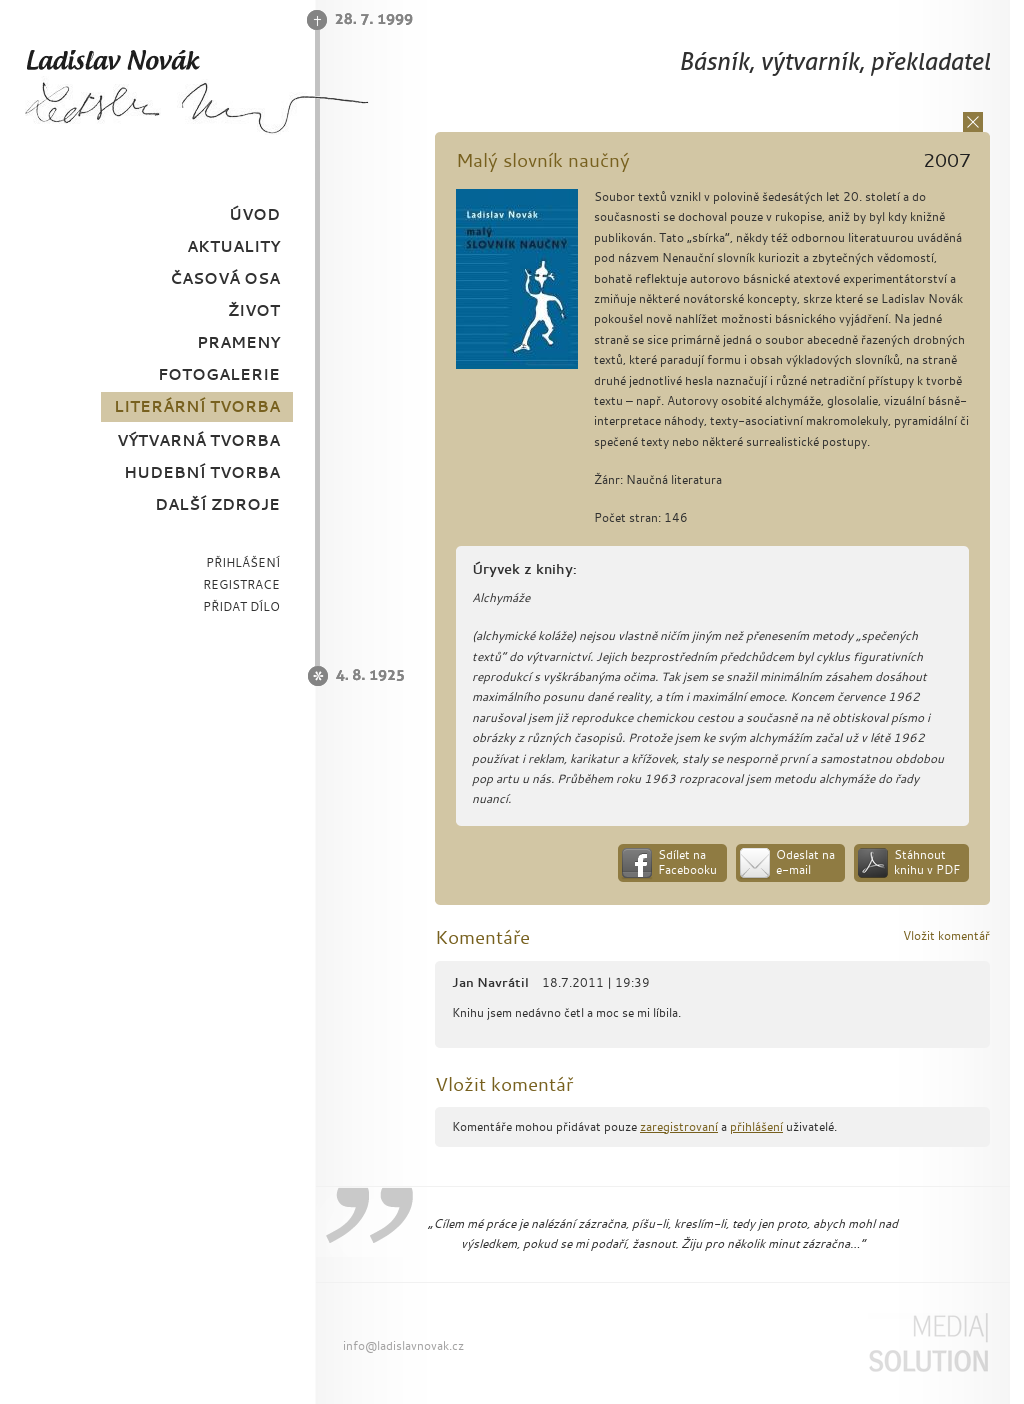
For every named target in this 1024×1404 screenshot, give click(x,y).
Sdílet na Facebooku (687, 862)
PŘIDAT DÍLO (241, 606)
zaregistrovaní (679, 1126)
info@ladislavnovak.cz (403, 1345)
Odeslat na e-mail (805, 862)
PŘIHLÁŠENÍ (243, 562)
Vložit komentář (946, 935)
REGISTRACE (241, 584)
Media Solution (928, 1343)
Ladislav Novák (196, 90)
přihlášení (756, 1126)
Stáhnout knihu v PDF (927, 862)
